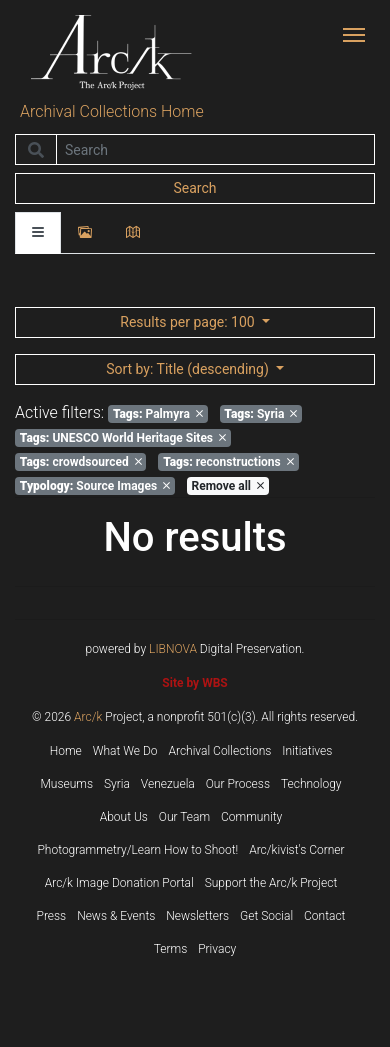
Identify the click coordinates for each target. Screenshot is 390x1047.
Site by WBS (194, 683)
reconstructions (228, 462)
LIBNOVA (173, 649)
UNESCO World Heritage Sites (123, 438)
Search (194, 188)
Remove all (228, 486)
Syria (260, 414)
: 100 (189, 322)
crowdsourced (81, 462)
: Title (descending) (189, 369)
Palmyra (158, 414)
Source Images (95, 486)
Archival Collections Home (112, 111)
